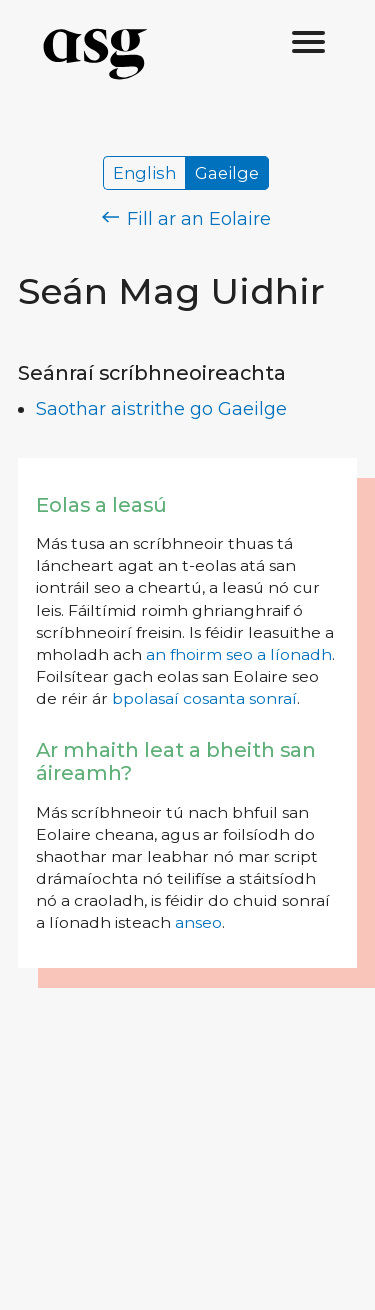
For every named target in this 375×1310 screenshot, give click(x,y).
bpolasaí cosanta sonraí (204, 698)
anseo (198, 922)
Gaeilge (227, 173)
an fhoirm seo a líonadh (239, 654)
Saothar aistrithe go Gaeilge (161, 409)
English (144, 173)
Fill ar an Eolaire (186, 219)
